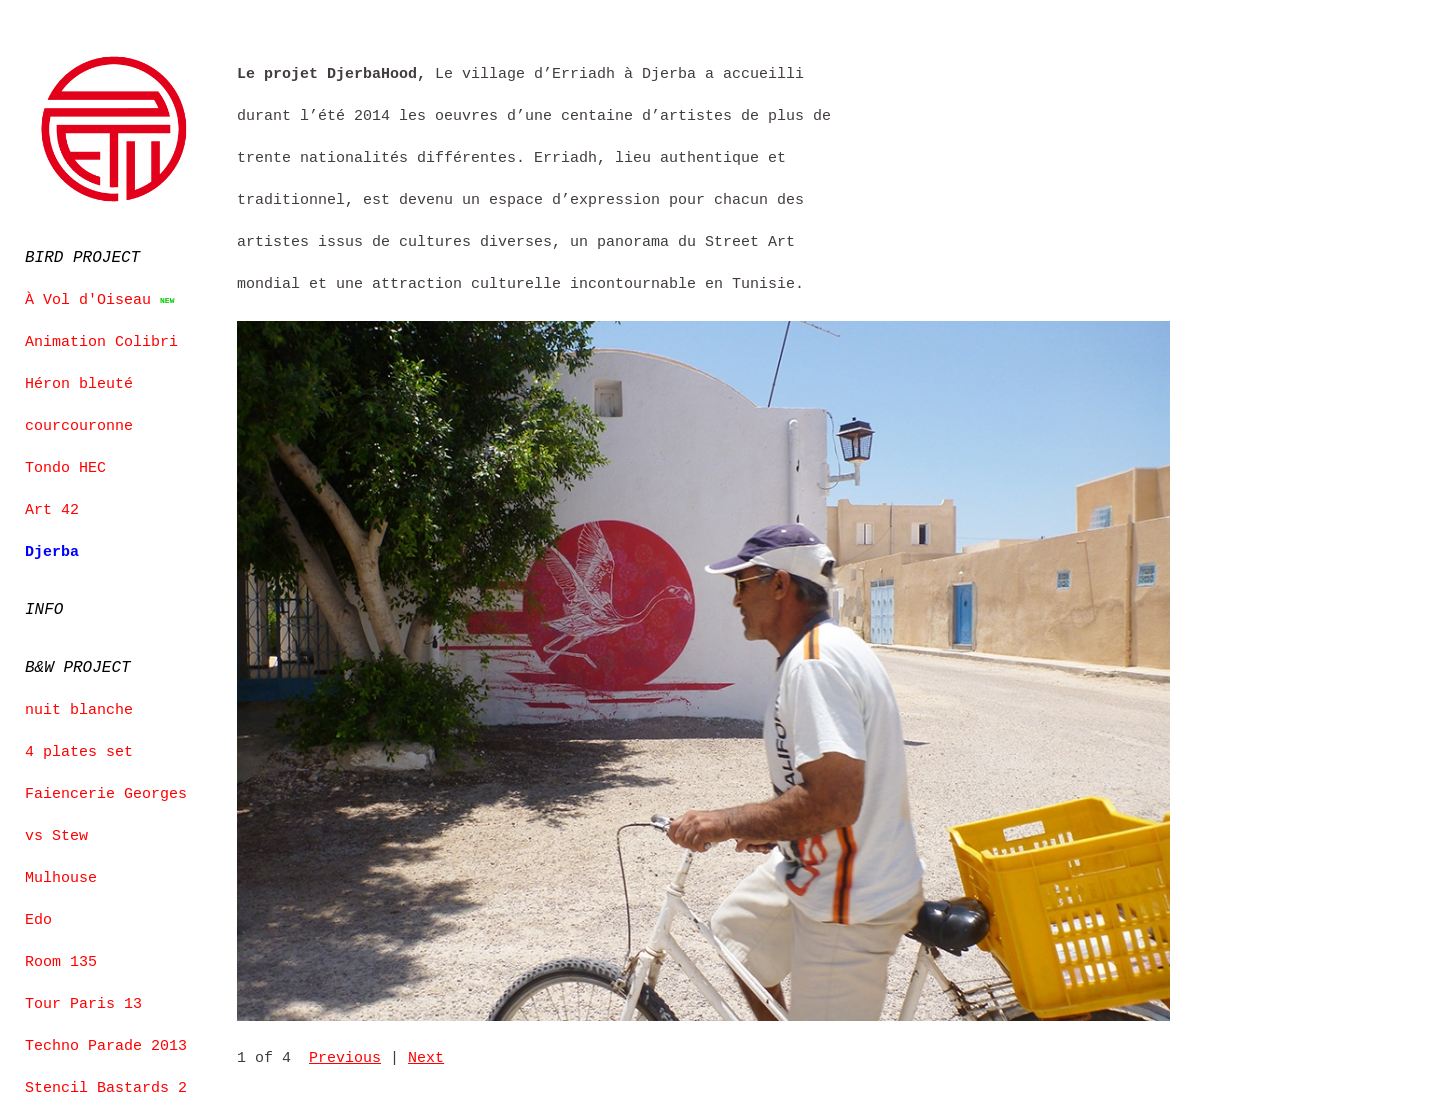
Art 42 (52, 507)
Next (426, 1059)
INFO (44, 606)
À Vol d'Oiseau (88, 297)
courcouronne (79, 423)
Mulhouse (61, 873)
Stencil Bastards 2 (106, 1083)
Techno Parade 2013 (106, 1041)
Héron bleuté (79, 381)
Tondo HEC (65, 465)
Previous (345, 1059)
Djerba (52, 549)
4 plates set (79, 747)
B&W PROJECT (78, 663)
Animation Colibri (101, 339)
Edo (38, 915)
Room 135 (61, 957)
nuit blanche (79, 705)
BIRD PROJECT (82, 255)
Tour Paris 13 (83, 999)
